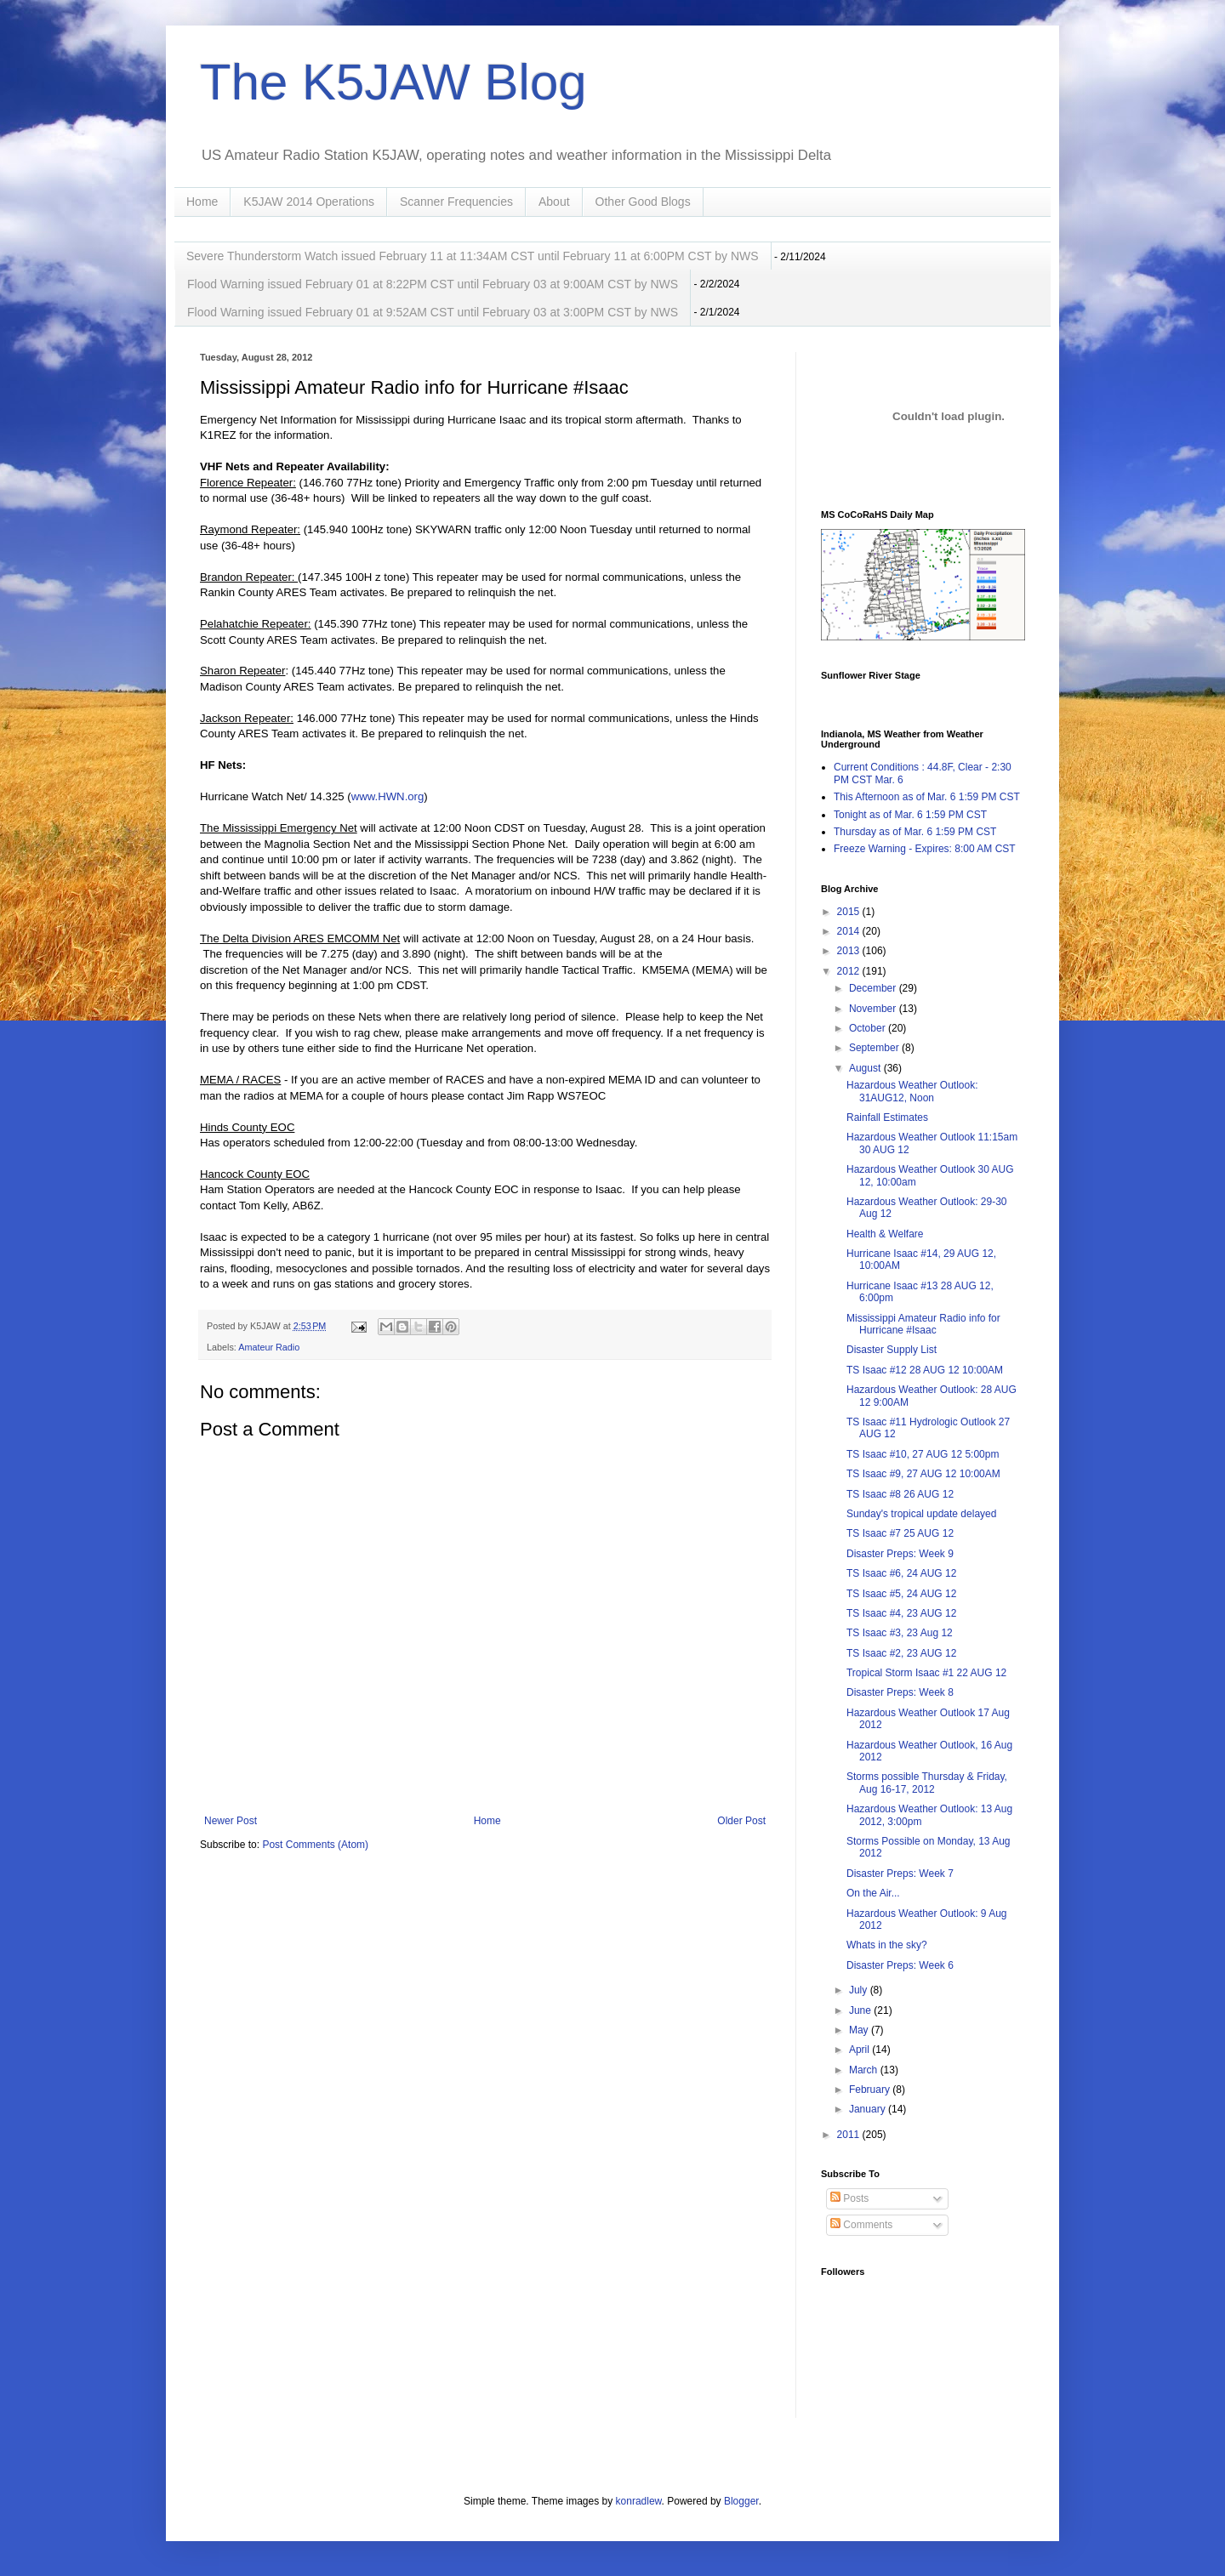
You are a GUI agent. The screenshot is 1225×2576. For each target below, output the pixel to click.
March (864, 2070)
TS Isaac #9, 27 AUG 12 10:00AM (923, 1474)
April (860, 2050)
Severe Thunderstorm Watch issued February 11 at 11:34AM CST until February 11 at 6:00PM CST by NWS (472, 256)
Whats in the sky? (886, 1945)
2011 (850, 2135)
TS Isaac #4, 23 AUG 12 (901, 1613)
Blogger (741, 2501)
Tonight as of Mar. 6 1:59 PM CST (910, 815)
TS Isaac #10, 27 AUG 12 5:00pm (922, 1454)
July (859, 1990)
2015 (850, 912)
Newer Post (230, 1821)
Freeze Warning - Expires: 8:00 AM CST (925, 849)
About (554, 201)
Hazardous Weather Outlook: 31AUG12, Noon (912, 1091)
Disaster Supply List (891, 1350)
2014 (850, 931)
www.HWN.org (387, 796)
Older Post (741, 1821)
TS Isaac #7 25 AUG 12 (900, 1533)
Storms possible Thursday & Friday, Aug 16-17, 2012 (926, 1782)
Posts (849, 2198)
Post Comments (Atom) (315, 1845)
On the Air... (873, 1893)
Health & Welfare (885, 1234)
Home (202, 201)
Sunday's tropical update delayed (921, 1514)
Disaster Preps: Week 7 (900, 1873)
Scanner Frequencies (456, 201)
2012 (850, 971)
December (874, 988)
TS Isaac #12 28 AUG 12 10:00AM (924, 1370)
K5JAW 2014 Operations (308, 201)
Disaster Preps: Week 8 (900, 1692)
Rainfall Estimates (887, 1117)
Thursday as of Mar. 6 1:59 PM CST (915, 832)
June (861, 2010)
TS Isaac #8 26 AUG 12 (900, 1494)
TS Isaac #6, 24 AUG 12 (901, 1573)
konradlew (639, 2501)
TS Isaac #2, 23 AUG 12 (901, 1653)
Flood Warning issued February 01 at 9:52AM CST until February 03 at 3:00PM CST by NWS (432, 312)
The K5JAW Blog (393, 82)
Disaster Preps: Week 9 (900, 1554)
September (875, 1048)
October (868, 1028)
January (868, 2109)
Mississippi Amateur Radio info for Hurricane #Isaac (923, 1324)
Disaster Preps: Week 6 (900, 1965)
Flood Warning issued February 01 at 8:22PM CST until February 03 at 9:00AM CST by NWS (432, 284)
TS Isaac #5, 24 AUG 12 (901, 1594)
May (860, 2030)
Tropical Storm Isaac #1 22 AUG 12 (926, 1673)
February (870, 2089)
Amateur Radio (268, 1347)
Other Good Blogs (643, 201)
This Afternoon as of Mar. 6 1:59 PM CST (927, 797)
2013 (850, 951)
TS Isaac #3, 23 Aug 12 (899, 1633)
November (874, 1009)
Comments (861, 2225)
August (866, 1068)
